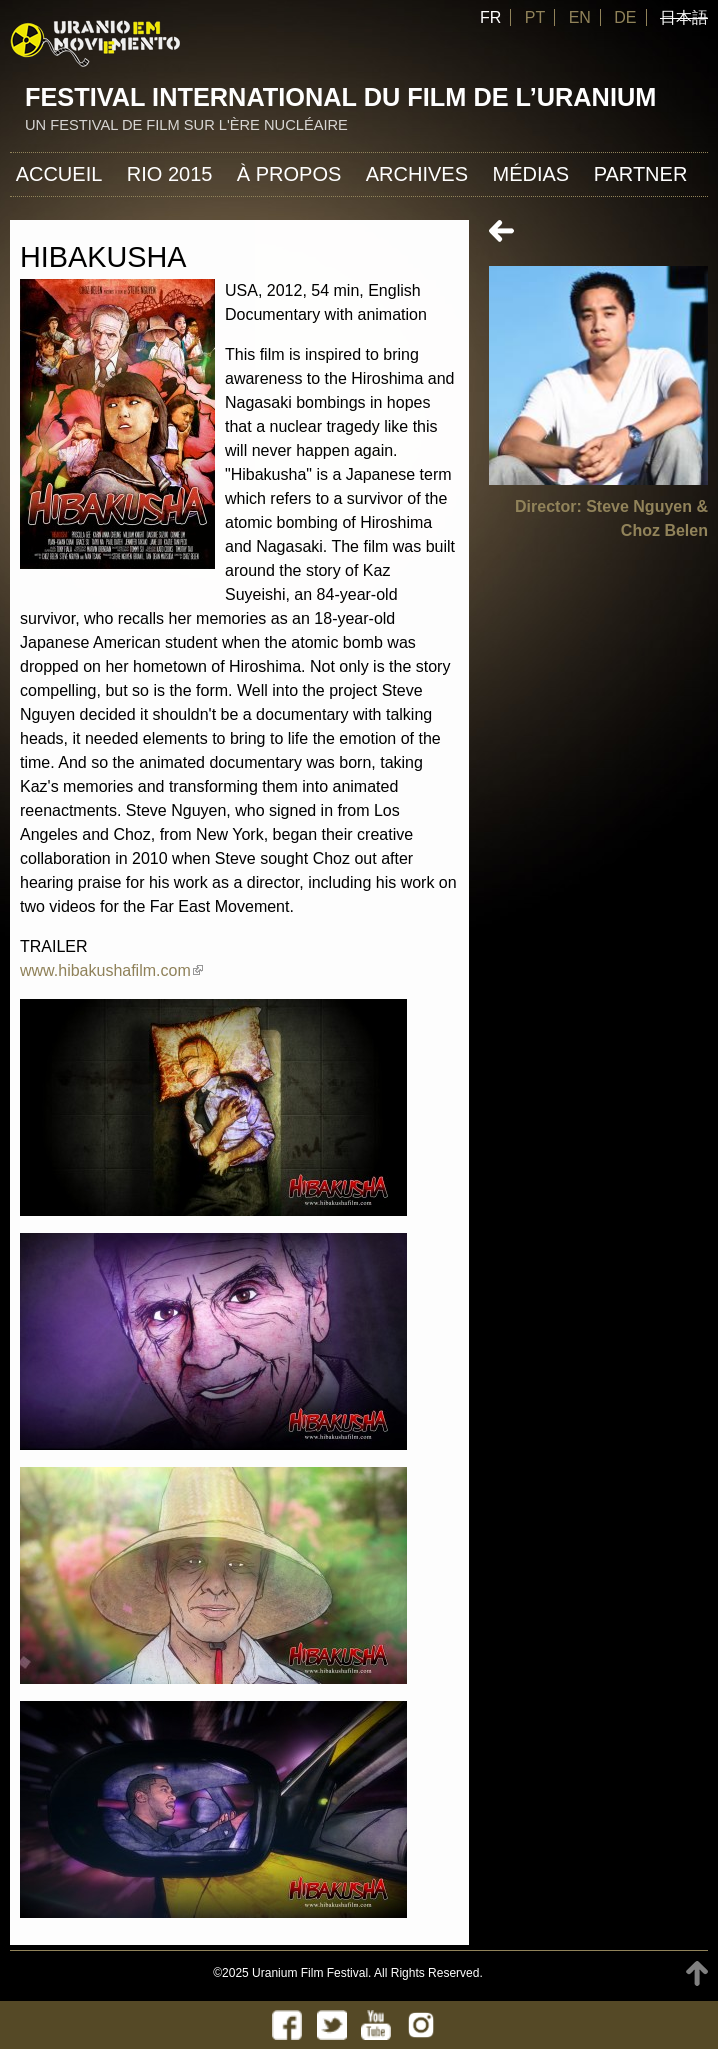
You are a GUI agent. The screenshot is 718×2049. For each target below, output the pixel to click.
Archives (417, 174)
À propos (289, 174)
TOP (697, 1973)
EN (580, 17)
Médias (530, 174)
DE (625, 17)
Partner (641, 174)
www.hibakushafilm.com (111, 970)
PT (535, 17)
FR (490, 17)
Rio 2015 (170, 174)
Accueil (59, 174)
